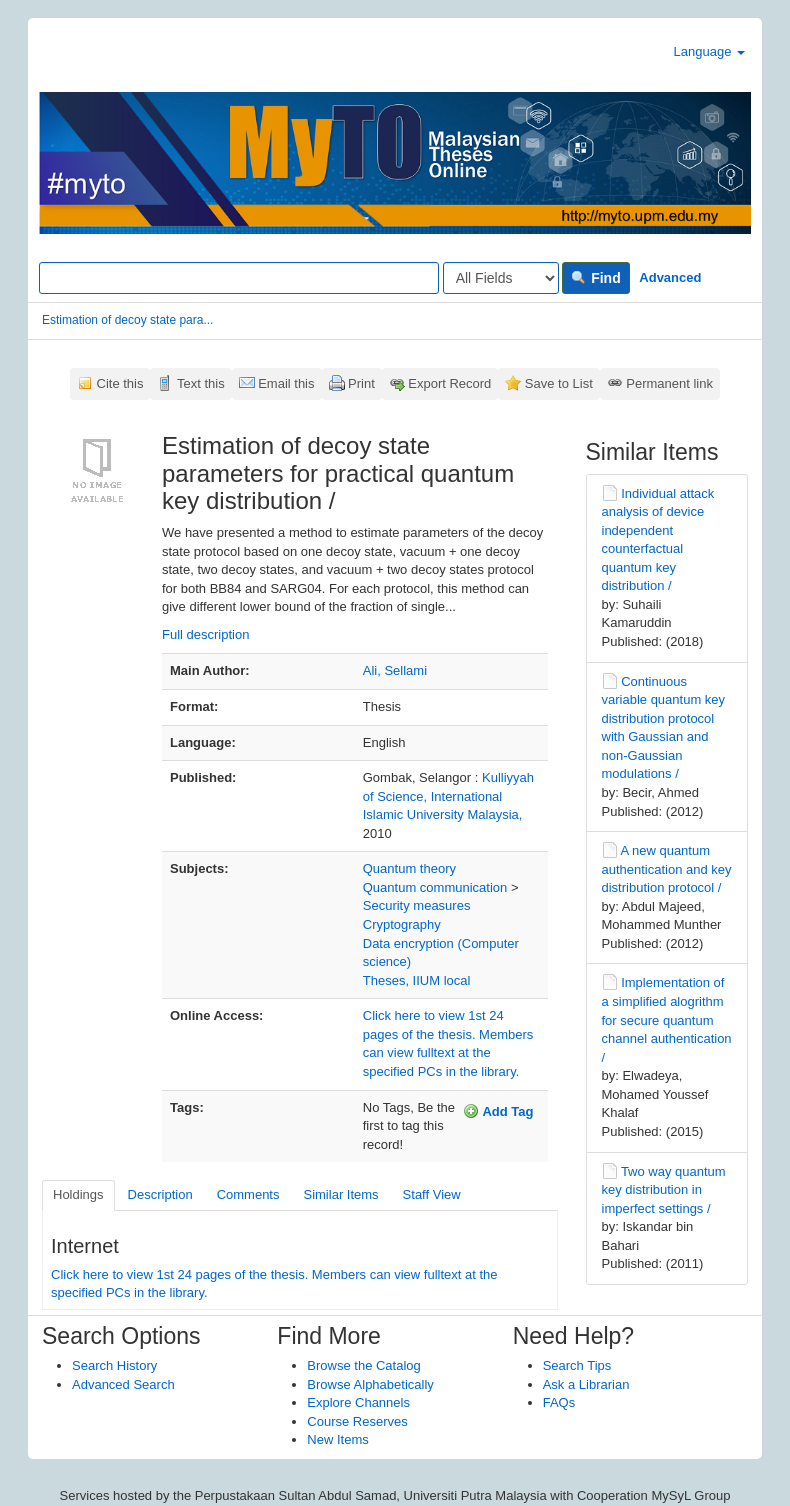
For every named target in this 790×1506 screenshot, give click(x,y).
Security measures (417, 905)
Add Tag (498, 1111)
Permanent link (669, 383)
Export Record (449, 383)
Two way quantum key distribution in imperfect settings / (664, 1190)
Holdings (78, 1194)
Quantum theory (409, 868)
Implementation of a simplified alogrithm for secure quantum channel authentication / (667, 1019)
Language (709, 51)
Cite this (120, 383)
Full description (205, 634)
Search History (114, 1365)
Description (160, 1194)
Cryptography (402, 924)
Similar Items (340, 1194)
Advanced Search (123, 1384)
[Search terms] (239, 278)
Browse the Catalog (363, 1365)
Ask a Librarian (586, 1384)
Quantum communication (435, 887)
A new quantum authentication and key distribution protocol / (667, 869)
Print (361, 383)
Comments (248, 1194)
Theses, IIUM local (417, 980)
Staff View (432, 1194)
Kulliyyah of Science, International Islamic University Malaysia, (448, 796)
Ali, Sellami (395, 670)
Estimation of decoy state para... (127, 320)
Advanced (670, 277)
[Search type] (501, 278)
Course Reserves (357, 1421)
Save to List (559, 383)
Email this (286, 383)
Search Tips (577, 1365)
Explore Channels (358, 1402)
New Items (337, 1439)
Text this (201, 383)
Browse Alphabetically (370, 1384)
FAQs (559, 1402)
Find (595, 278)
